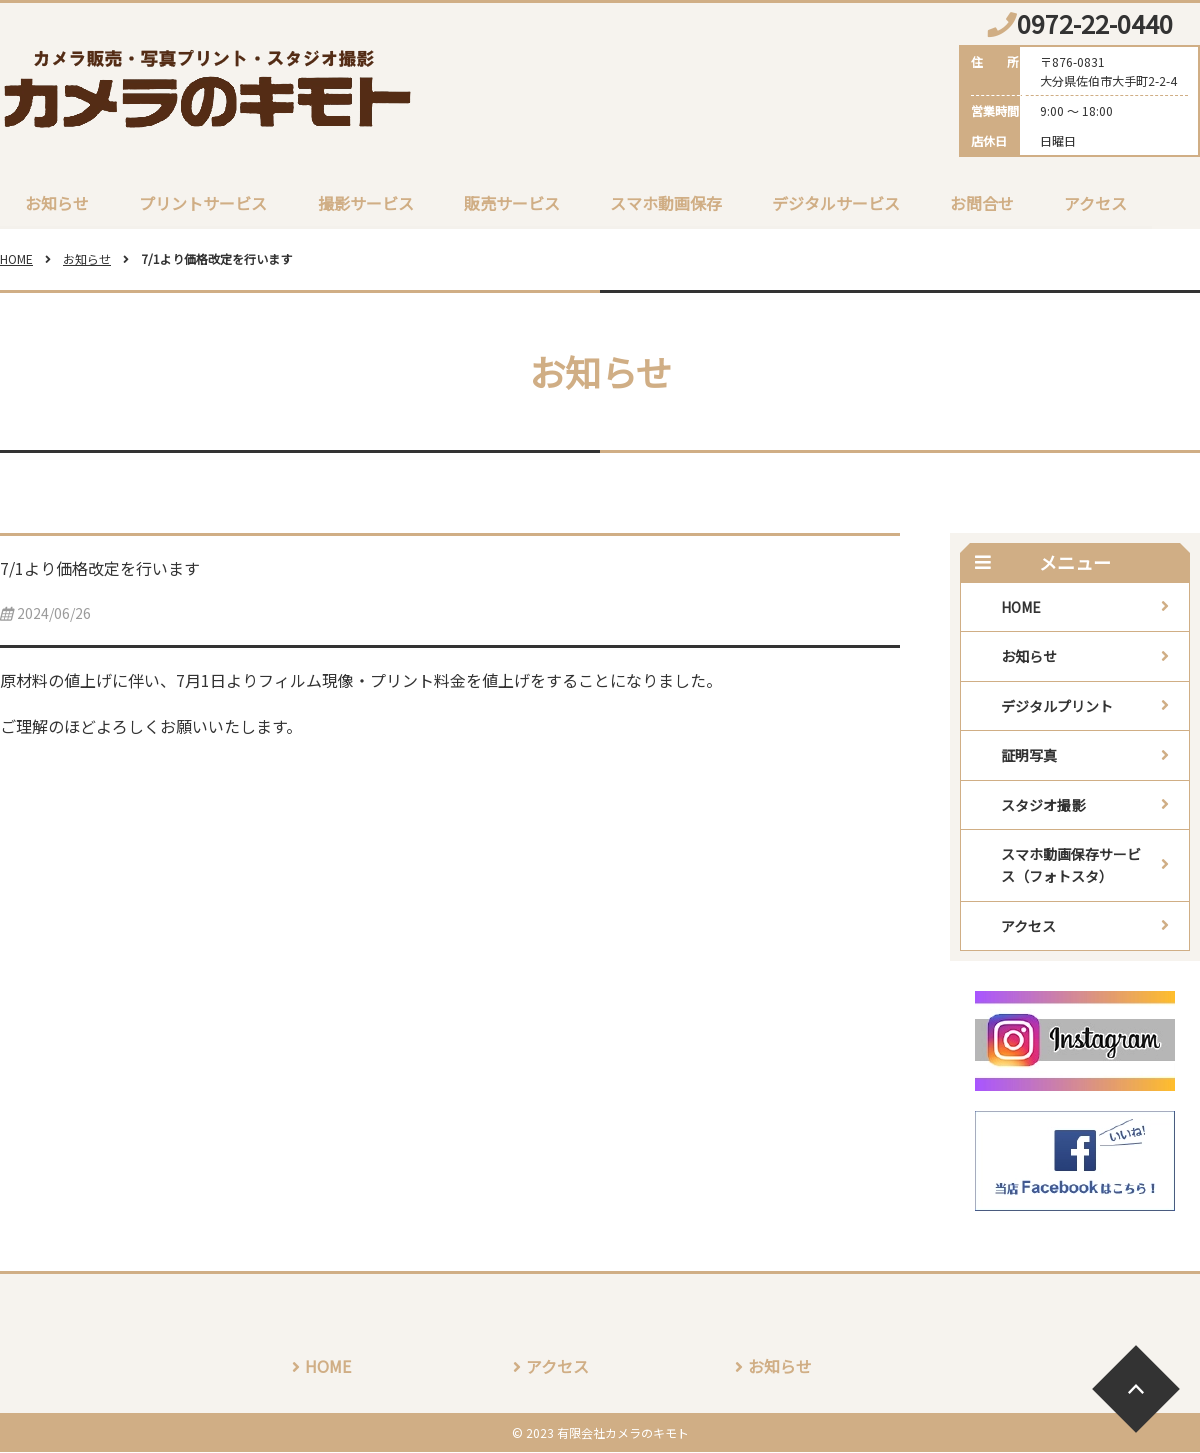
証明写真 (1029, 756)
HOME (16, 259)
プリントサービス (203, 203)
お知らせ (57, 203)
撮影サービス (365, 203)
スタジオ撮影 (1043, 805)
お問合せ (981, 203)
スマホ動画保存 (665, 203)
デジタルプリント (1057, 707)
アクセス (1094, 203)
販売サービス (511, 203)
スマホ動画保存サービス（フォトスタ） (1071, 866)
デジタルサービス (835, 203)
